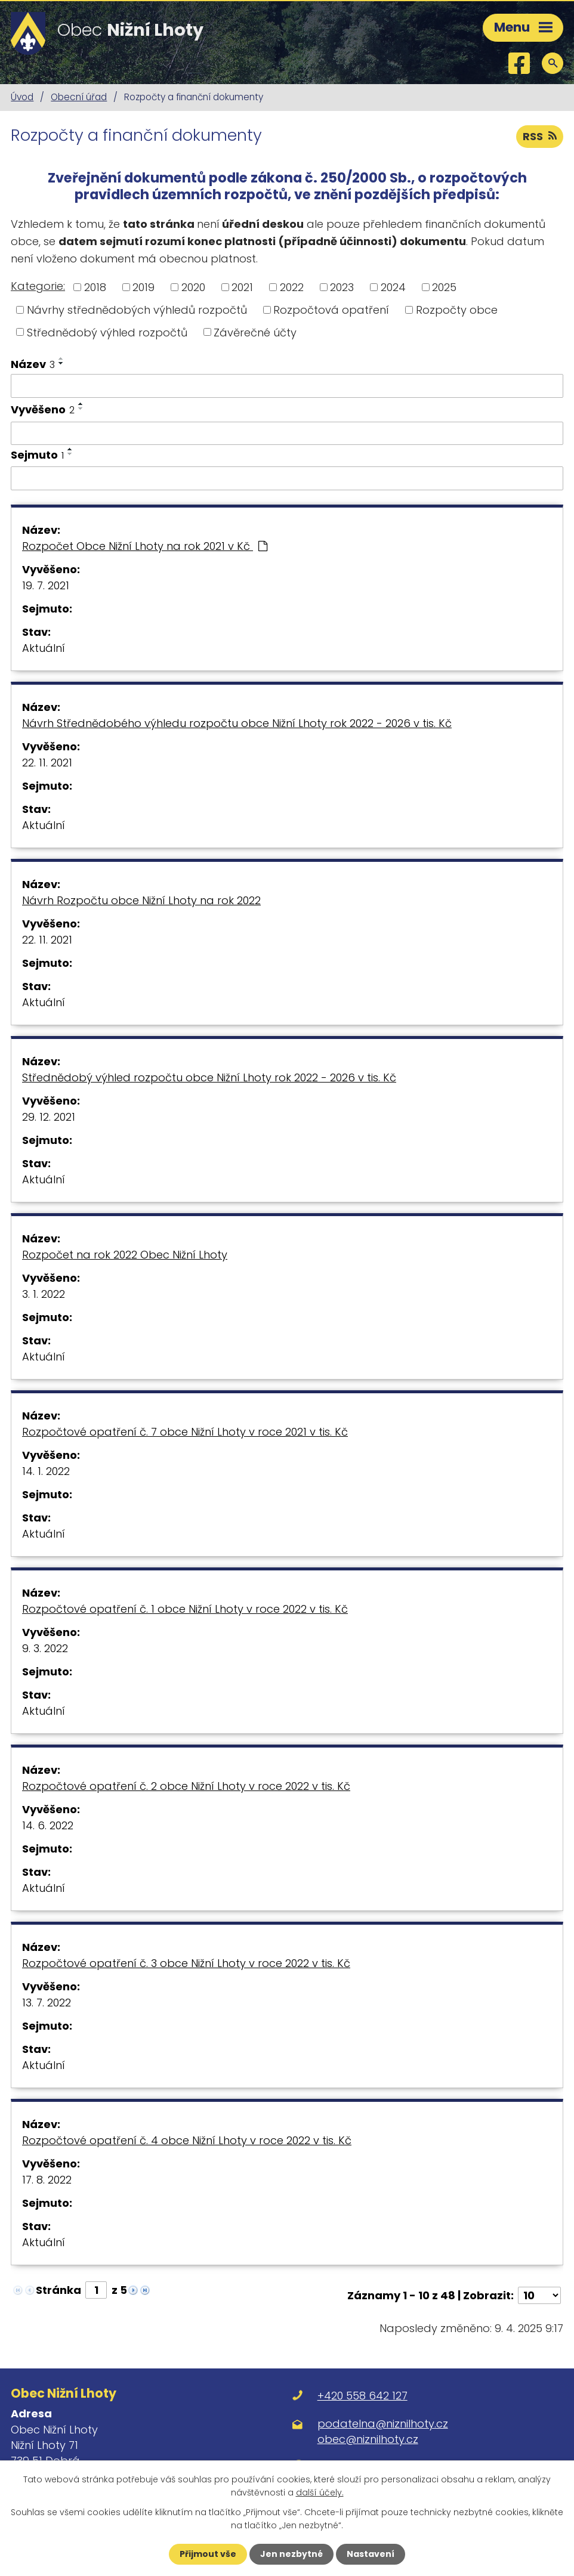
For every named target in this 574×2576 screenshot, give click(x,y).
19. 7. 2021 (45, 585)
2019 (143, 287)
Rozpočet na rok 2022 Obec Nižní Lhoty (124, 1254)
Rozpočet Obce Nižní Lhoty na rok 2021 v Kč (144, 546)
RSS (540, 136)
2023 (342, 287)
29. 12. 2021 (48, 1116)
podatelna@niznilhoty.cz (382, 2423)
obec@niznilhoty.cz (367, 2439)
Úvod (22, 97)
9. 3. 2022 (45, 1648)
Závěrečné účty (255, 331)
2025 (444, 287)
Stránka (58, 2290)
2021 (242, 287)
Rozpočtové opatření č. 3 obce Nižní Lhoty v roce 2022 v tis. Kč (186, 1963)
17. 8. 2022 (47, 2179)
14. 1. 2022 (46, 1471)
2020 (193, 287)
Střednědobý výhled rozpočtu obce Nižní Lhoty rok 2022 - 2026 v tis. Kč (209, 1077)
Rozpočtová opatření (331, 309)
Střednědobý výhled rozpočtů (107, 331)
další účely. (320, 2492)
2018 (95, 287)
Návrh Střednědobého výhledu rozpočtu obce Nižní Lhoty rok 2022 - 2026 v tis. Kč (237, 723)
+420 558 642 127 (362, 2395)
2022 (292, 287)
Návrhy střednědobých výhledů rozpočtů (137, 309)
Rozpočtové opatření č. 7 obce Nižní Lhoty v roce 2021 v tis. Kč (185, 1431)
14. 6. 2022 (47, 1825)
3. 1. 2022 (43, 1294)
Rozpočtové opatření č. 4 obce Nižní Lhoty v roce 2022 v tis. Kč (186, 2140)
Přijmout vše (208, 2554)
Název (33, 364)
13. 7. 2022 (46, 2002)
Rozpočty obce (457, 309)
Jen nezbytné (291, 2554)
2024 (393, 287)
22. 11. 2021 (47, 762)
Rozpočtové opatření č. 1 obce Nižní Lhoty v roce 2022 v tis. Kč (185, 1608)
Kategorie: (38, 286)
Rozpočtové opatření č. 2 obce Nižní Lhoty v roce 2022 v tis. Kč (186, 1786)
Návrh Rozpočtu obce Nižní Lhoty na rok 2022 (141, 900)
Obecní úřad (79, 97)
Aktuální (43, 648)
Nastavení (370, 2554)
